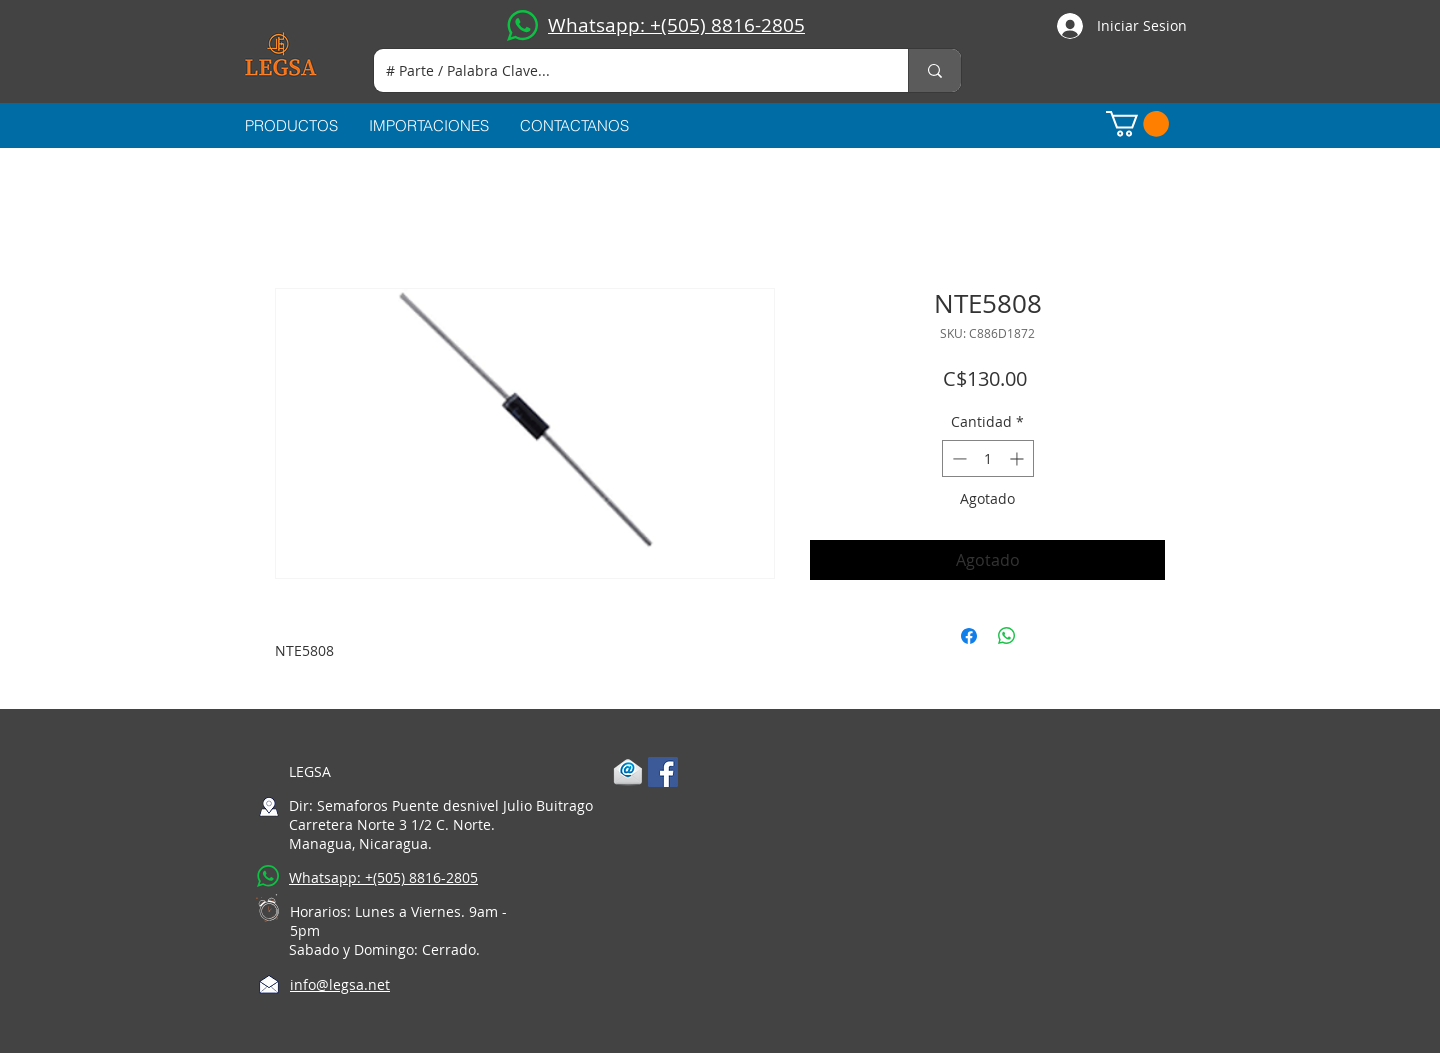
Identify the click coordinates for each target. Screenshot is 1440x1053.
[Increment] (1018, 458)
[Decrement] (957, 458)
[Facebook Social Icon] (663, 772)
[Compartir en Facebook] (969, 636)
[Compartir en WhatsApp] (1007, 636)
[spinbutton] (988, 458)
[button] (1137, 124)
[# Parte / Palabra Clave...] (626, 70)
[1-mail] (628, 772)
